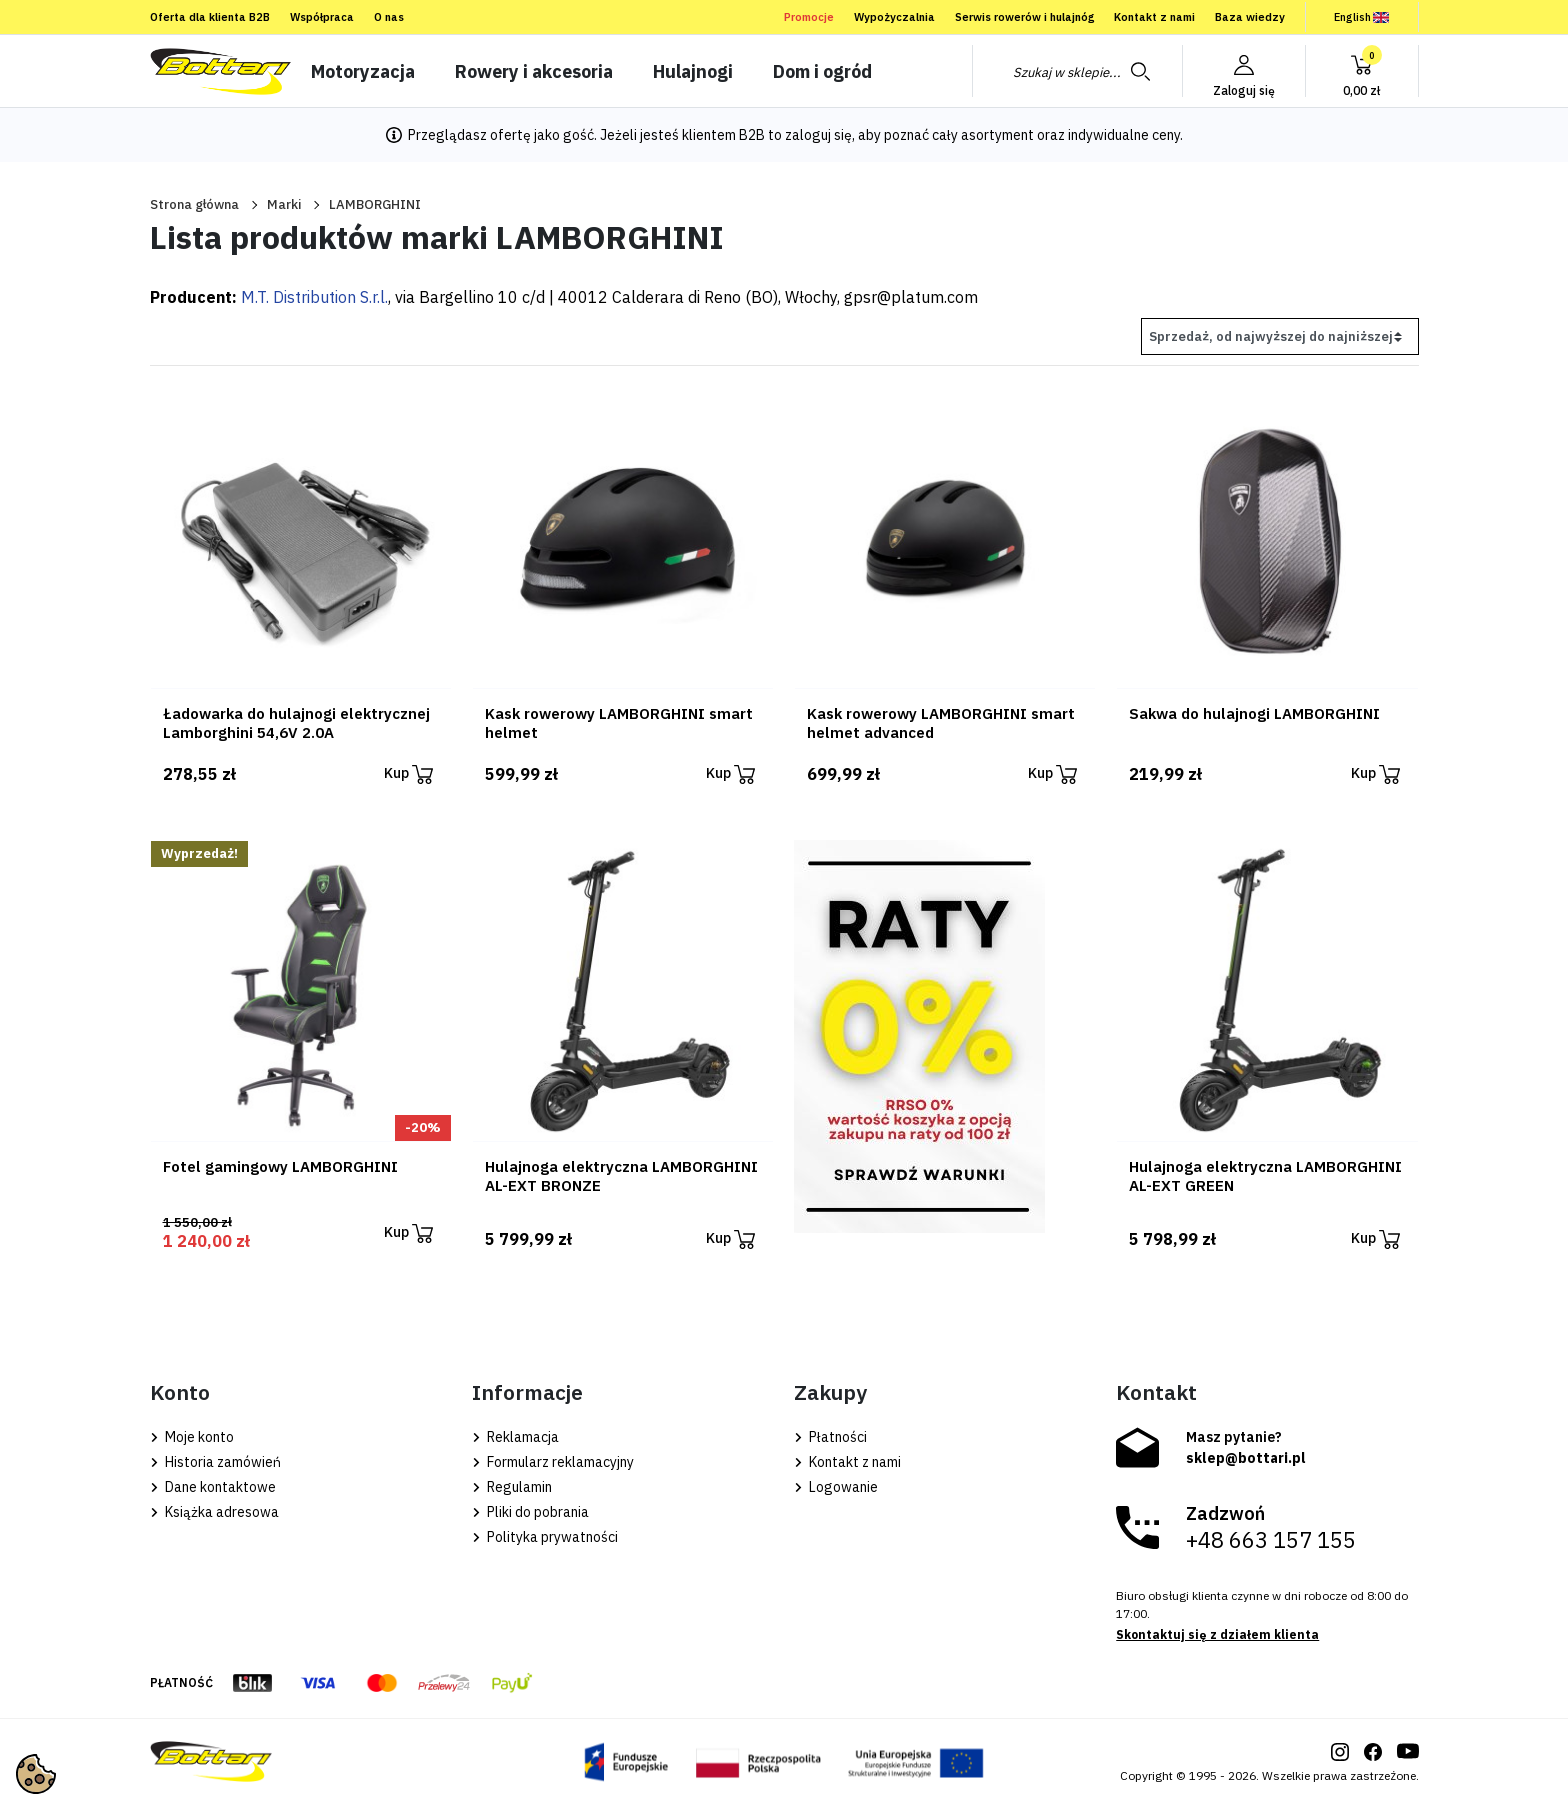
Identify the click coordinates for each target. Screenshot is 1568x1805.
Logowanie (836, 1487)
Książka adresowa (214, 1512)
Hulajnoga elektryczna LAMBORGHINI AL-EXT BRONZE (621, 1176)
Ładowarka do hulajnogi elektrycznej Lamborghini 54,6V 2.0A (296, 723)
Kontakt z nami (1154, 17)
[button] (1362, 71)
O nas (389, 17)
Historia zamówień (215, 1462)
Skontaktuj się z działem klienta (1217, 1634)
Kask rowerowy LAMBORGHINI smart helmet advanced (941, 723)
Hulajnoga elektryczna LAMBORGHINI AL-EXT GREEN (1265, 1176)
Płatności (830, 1437)
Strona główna (194, 204)
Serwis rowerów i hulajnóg (1024, 17)
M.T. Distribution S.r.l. (314, 297)
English (1361, 17)
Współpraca (322, 17)
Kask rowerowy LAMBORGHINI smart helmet (619, 723)
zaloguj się (818, 135)
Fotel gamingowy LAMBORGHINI (280, 1166)
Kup (408, 774)
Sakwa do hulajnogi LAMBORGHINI (1254, 713)
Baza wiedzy (1250, 17)
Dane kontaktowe (213, 1487)
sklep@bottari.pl (1246, 1458)
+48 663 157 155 (1271, 1540)
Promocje (809, 17)
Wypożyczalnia (894, 17)
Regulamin (512, 1487)
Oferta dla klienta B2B (210, 17)
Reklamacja (515, 1437)
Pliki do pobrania (530, 1512)
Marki (284, 204)
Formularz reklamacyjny (553, 1462)
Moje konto (192, 1437)
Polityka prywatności (545, 1537)
